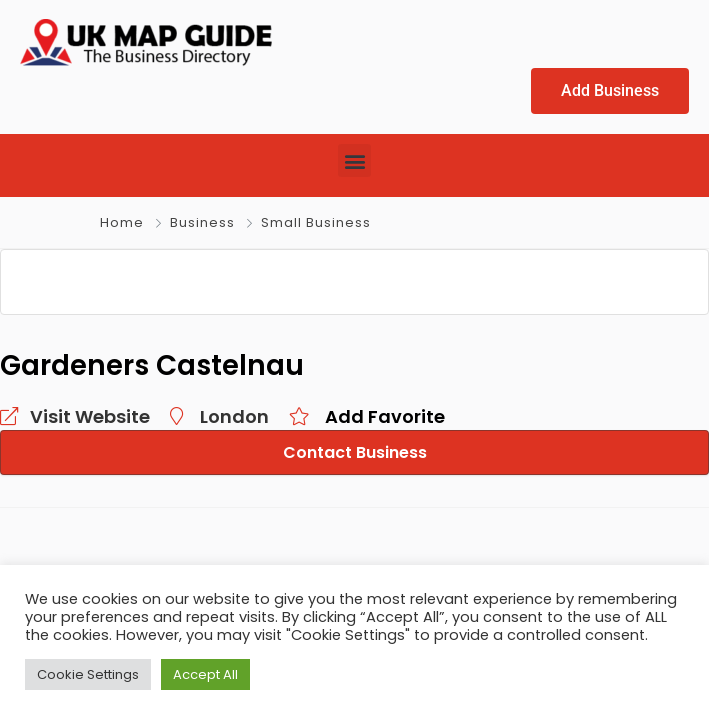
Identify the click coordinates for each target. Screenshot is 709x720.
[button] (354, 161)
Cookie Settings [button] (88, 674)
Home (122, 223)
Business (202, 223)
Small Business (316, 223)
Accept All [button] (205, 674)
